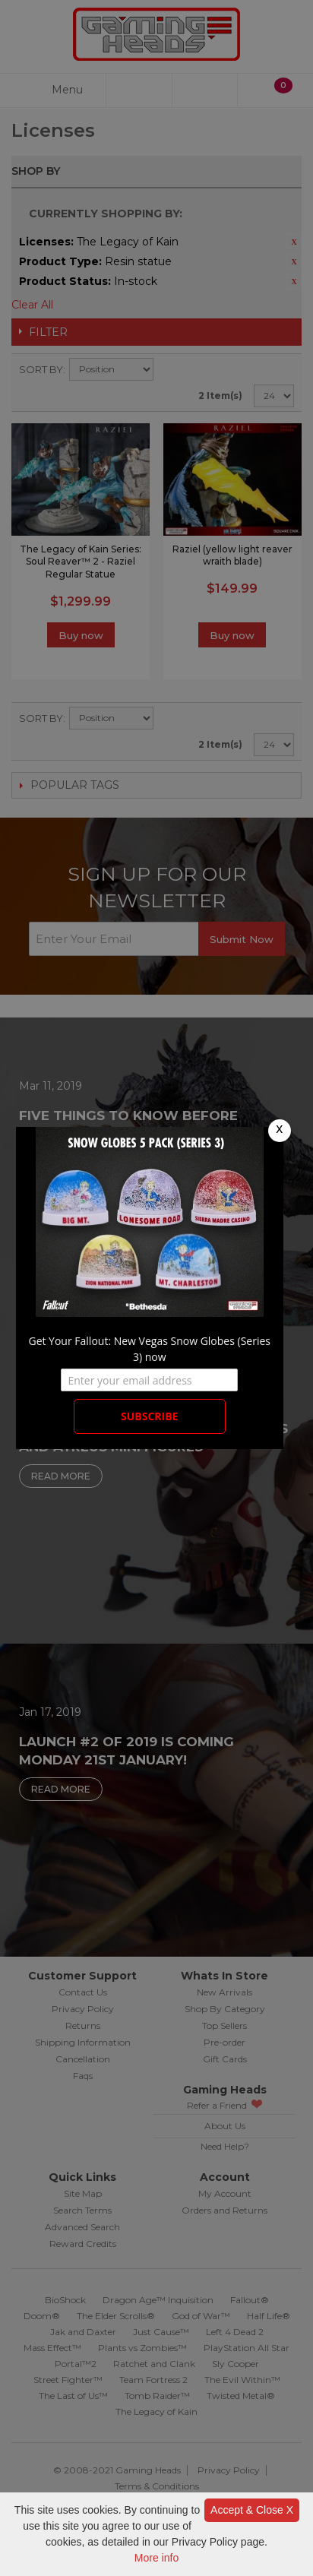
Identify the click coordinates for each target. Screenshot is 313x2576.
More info (156, 2558)
